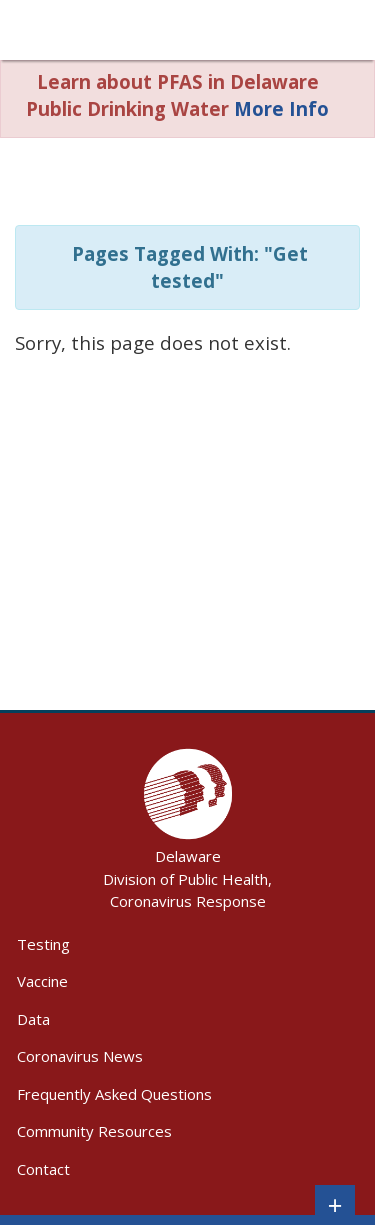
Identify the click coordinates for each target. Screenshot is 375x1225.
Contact (43, 1169)
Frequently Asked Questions (114, 1094)
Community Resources (94, 1131)
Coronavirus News (80, 1056)
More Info (281, 108)
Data (33, 1019)
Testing (43, 944)
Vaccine (42, 981)
